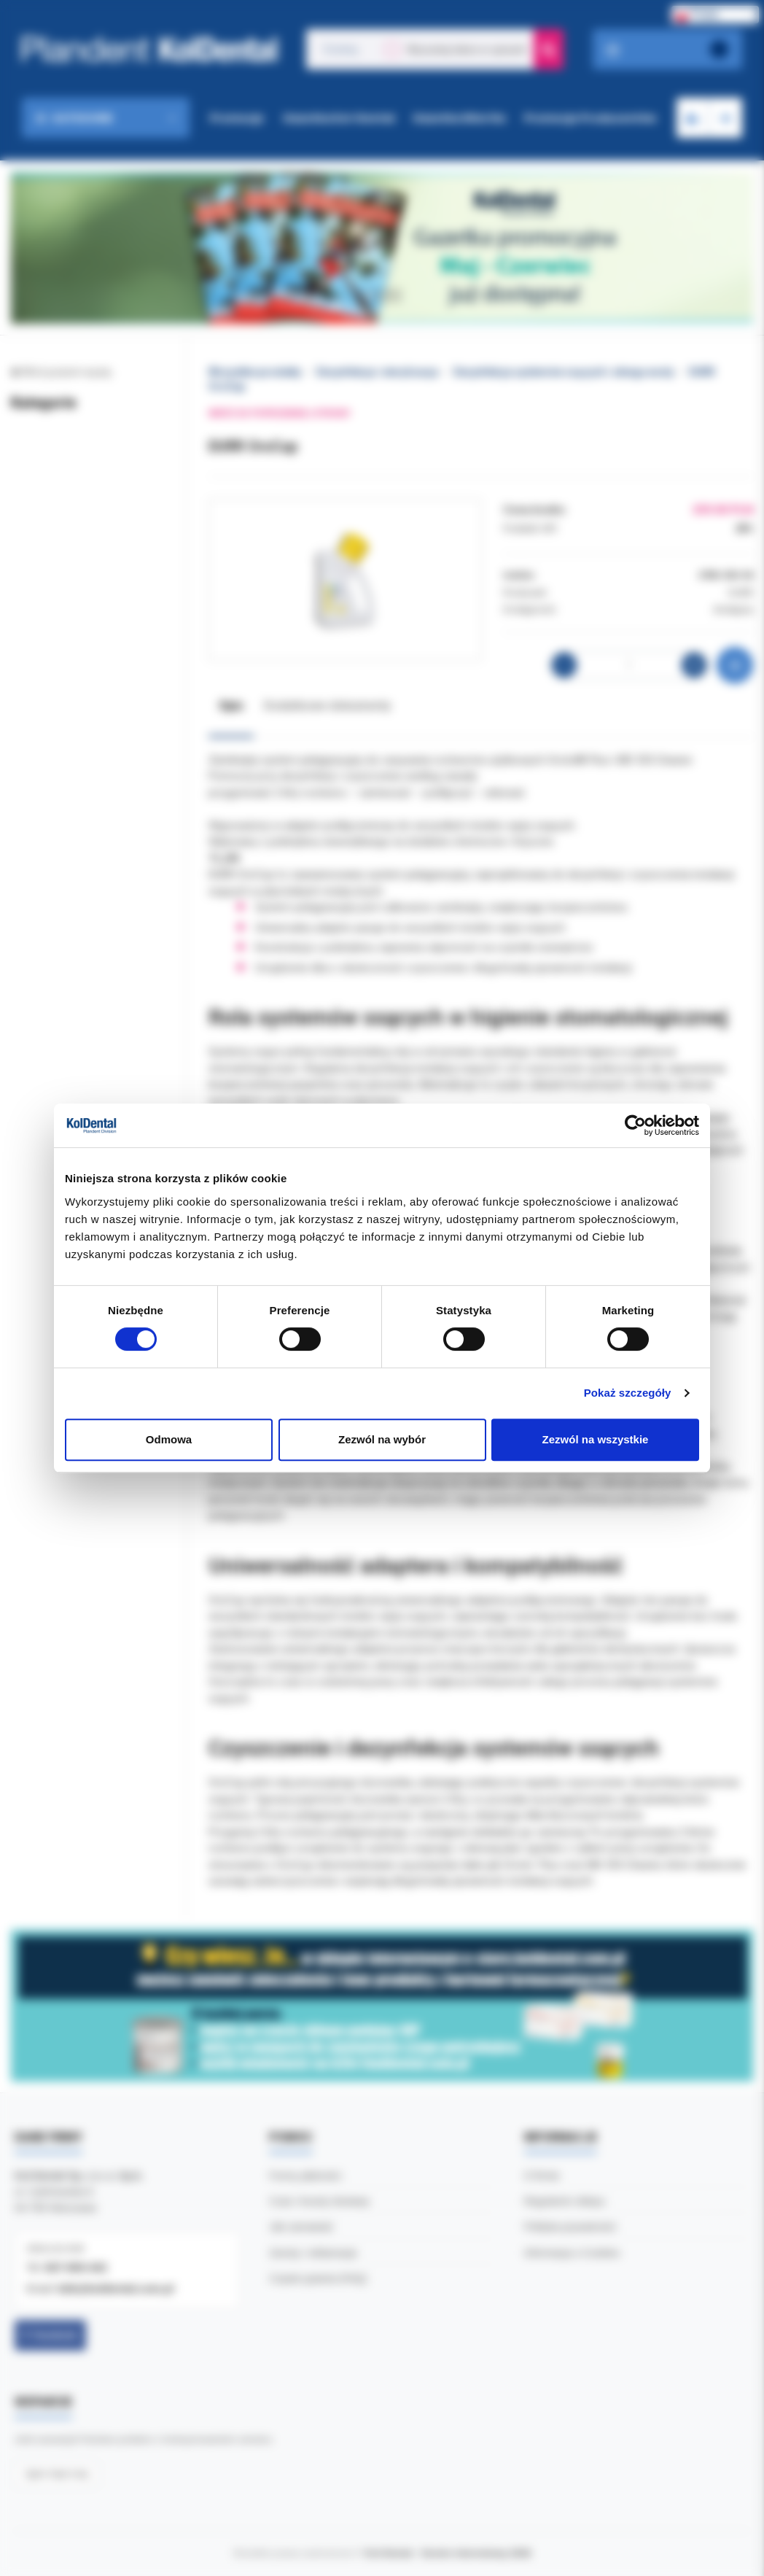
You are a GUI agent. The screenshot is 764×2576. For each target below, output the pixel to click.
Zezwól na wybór (382, 1439)
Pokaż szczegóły (627, 1392)
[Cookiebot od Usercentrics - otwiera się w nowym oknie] (635, 1125)
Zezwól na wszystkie (595, 1439)
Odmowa (169, 1439)
